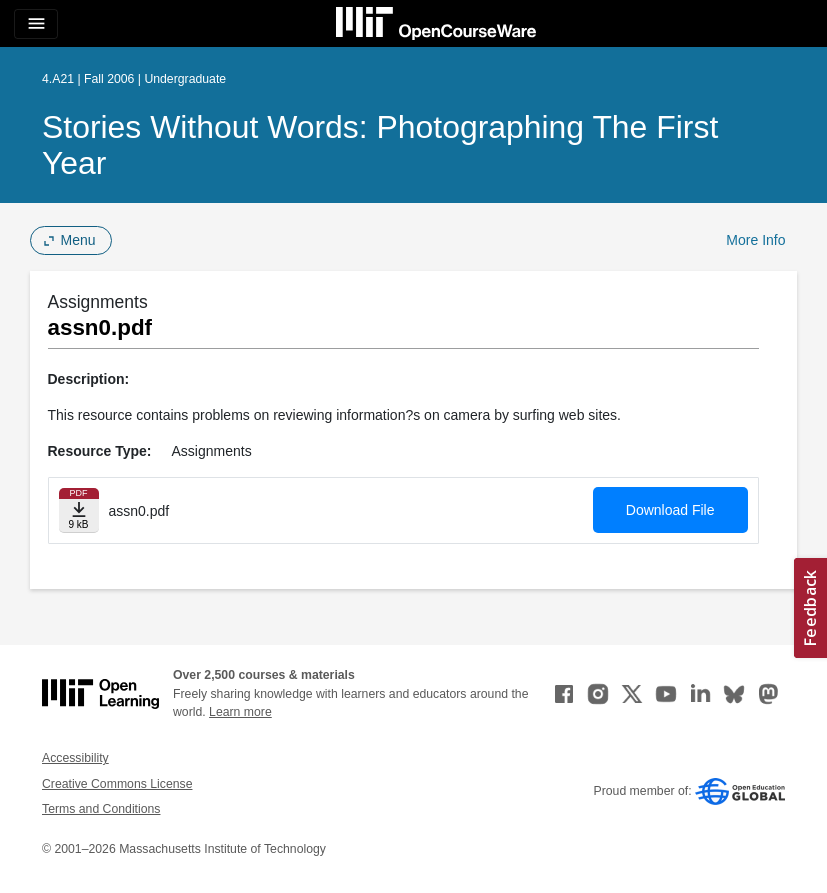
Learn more (240, 712)
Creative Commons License (117, 784)
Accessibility (75, 758)
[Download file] (79, 510)
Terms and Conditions (101, 809)
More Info (755, 240)
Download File (670, 510)
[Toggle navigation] (36, 24)
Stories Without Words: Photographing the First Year (380, 145)
